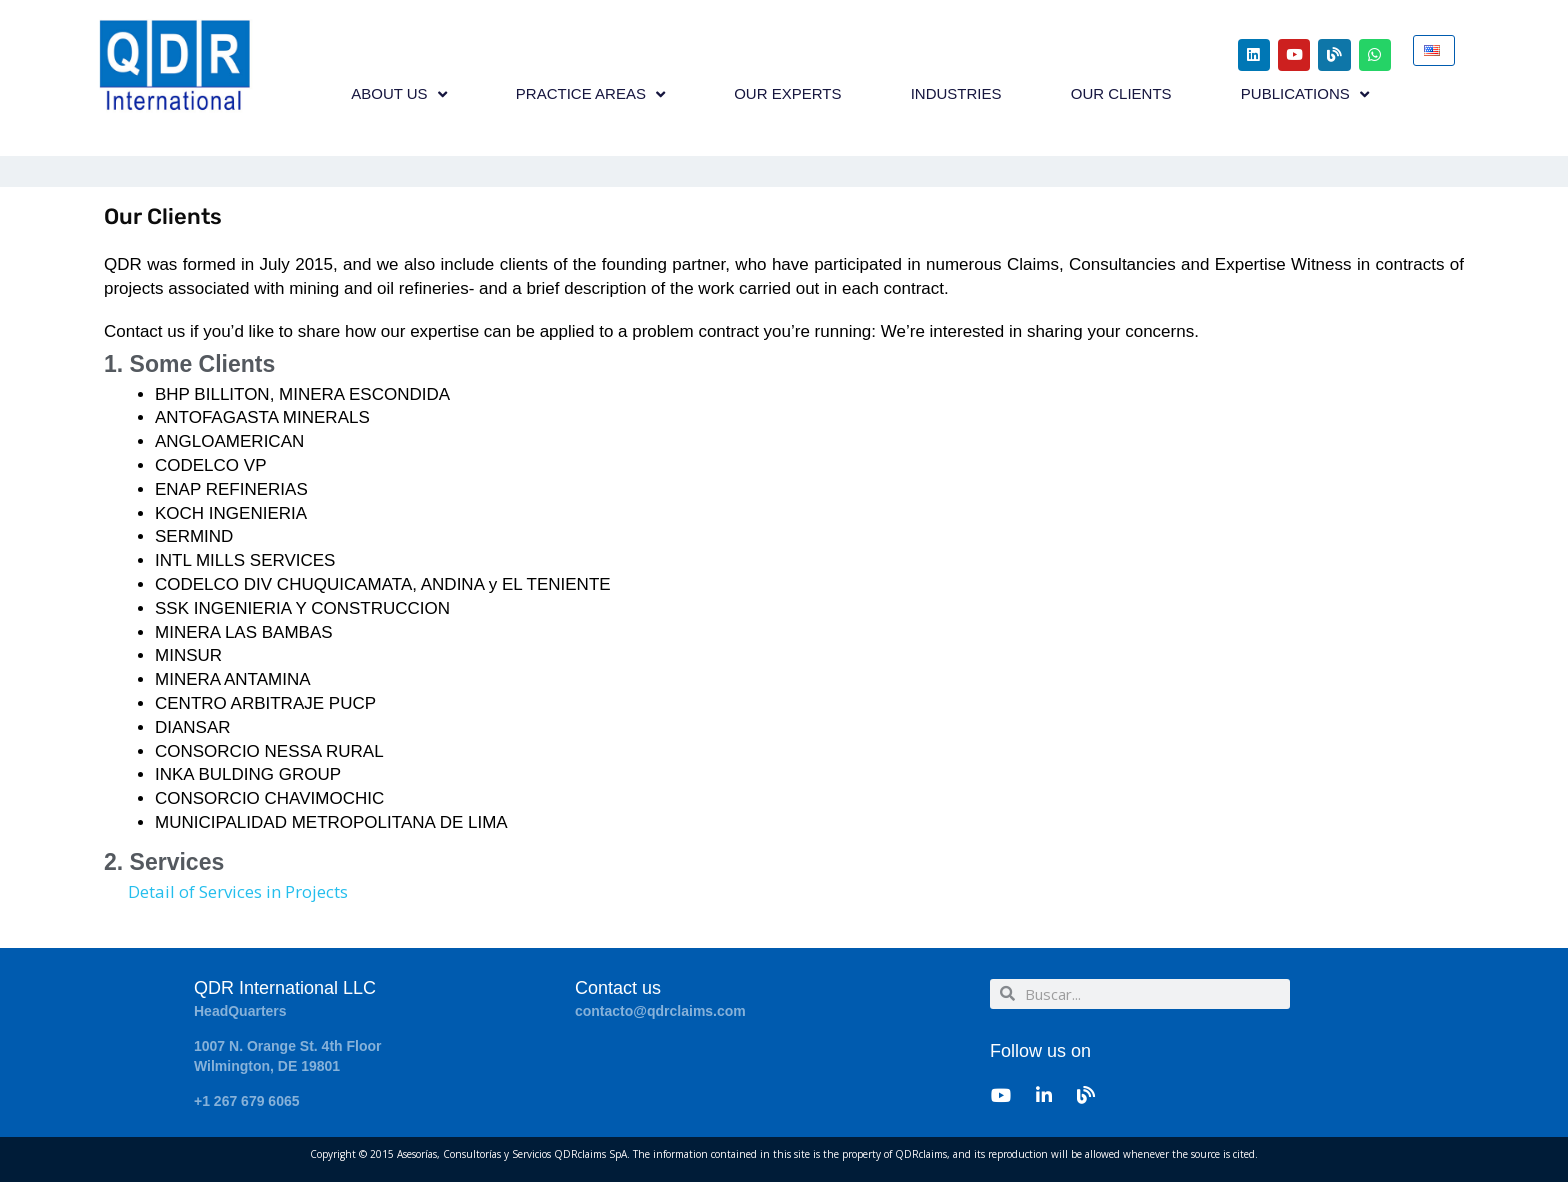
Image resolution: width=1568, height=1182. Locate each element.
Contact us (618, 988)
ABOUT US (398, 94)
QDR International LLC (285, 988)
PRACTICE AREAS (590, 94)
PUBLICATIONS (1305, 94)
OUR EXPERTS (787, 94)
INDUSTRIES (956, 94)
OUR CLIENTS (1121, 94)
